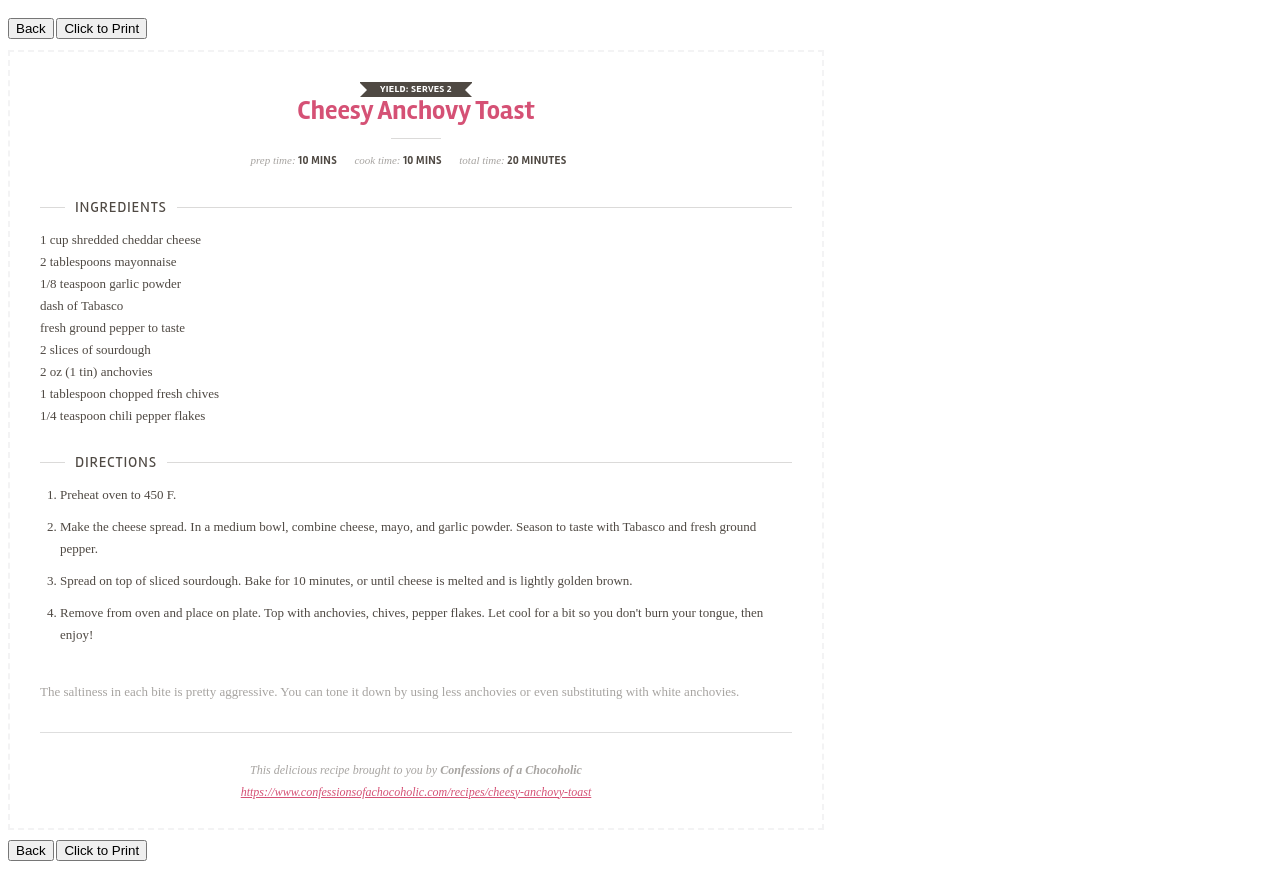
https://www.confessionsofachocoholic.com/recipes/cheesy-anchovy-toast (416, 792)
